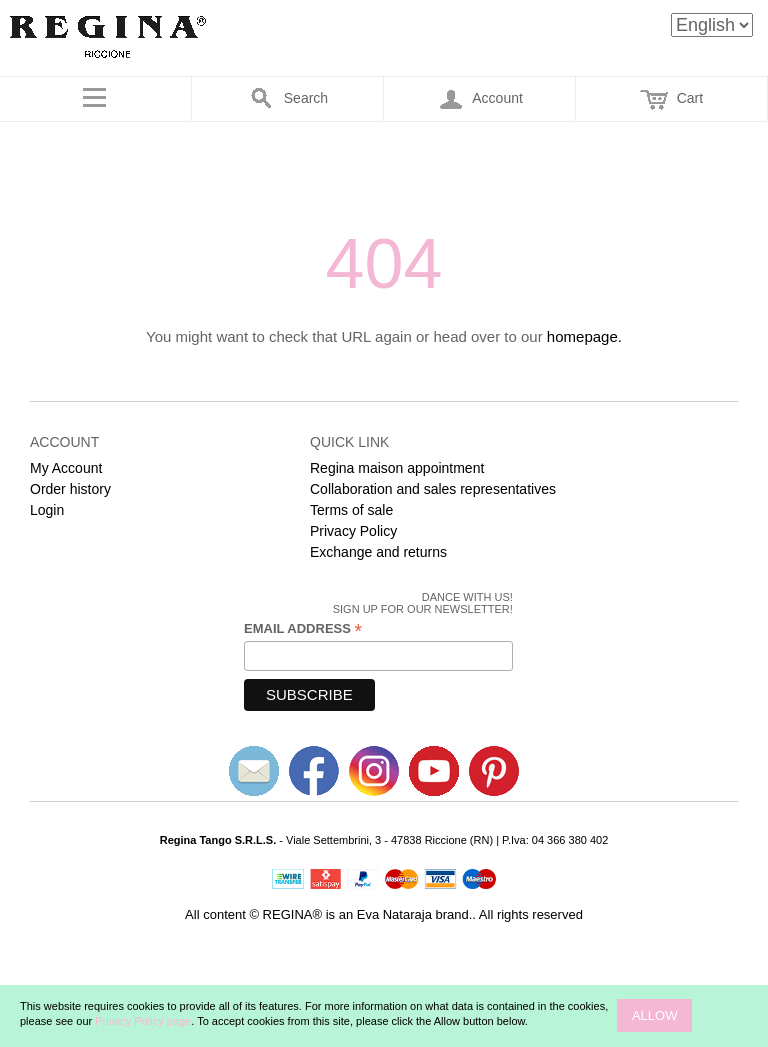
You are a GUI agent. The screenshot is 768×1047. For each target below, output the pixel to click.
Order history (70, 489)
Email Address (303, 629)
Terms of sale (351, 510)
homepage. (584, 336)
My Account (66, 468)
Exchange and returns (378, 552)
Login (47, 510)
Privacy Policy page (143, 1021)
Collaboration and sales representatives (433, 489)
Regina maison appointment (397, 468)
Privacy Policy (353, 531)
